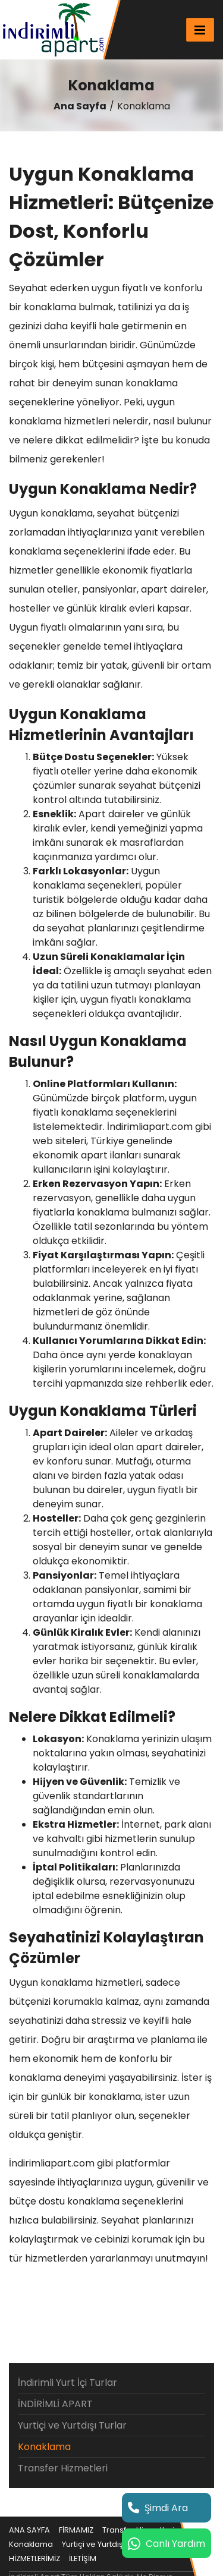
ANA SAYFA (29, 2530)
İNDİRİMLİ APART (55, 2404)
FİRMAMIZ (76, 2530)
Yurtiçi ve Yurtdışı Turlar (72, 2425)
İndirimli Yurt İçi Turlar (67, 2382)
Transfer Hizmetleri (63, 2468)
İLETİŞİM (82, 2558)
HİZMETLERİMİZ (34, 2558)
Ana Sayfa (80, 106)
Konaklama (44, 2447)
